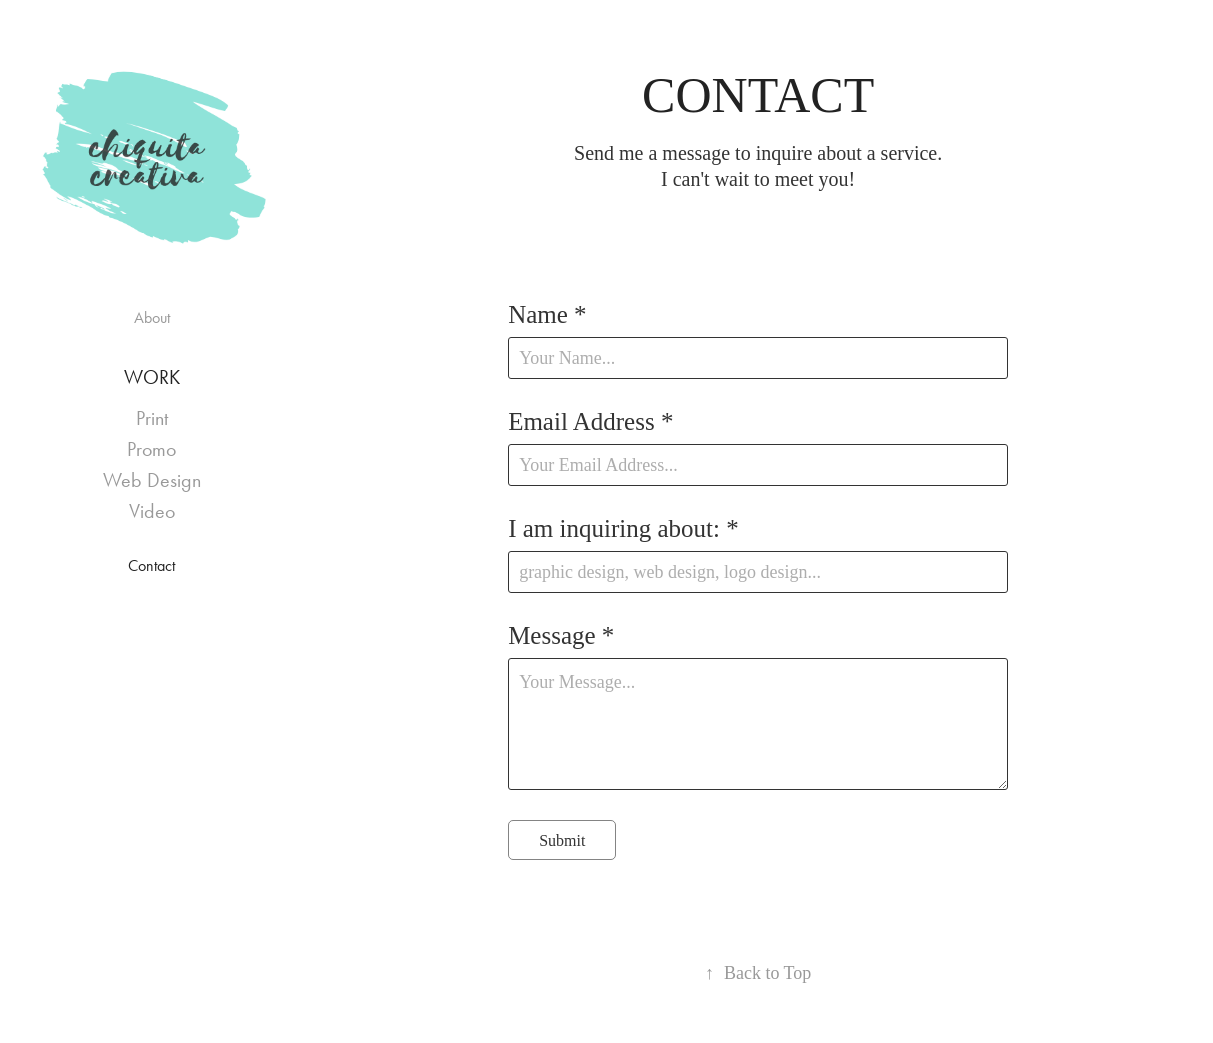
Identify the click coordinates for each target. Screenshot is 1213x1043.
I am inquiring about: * (623, 528)
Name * (547, 314)
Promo (151, 449)
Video (152, 511)
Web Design (152, 480)
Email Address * (590, 421)
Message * (561, 635)
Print (152, 418)
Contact (151, 565)
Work (152, 377)
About (152, 317)
